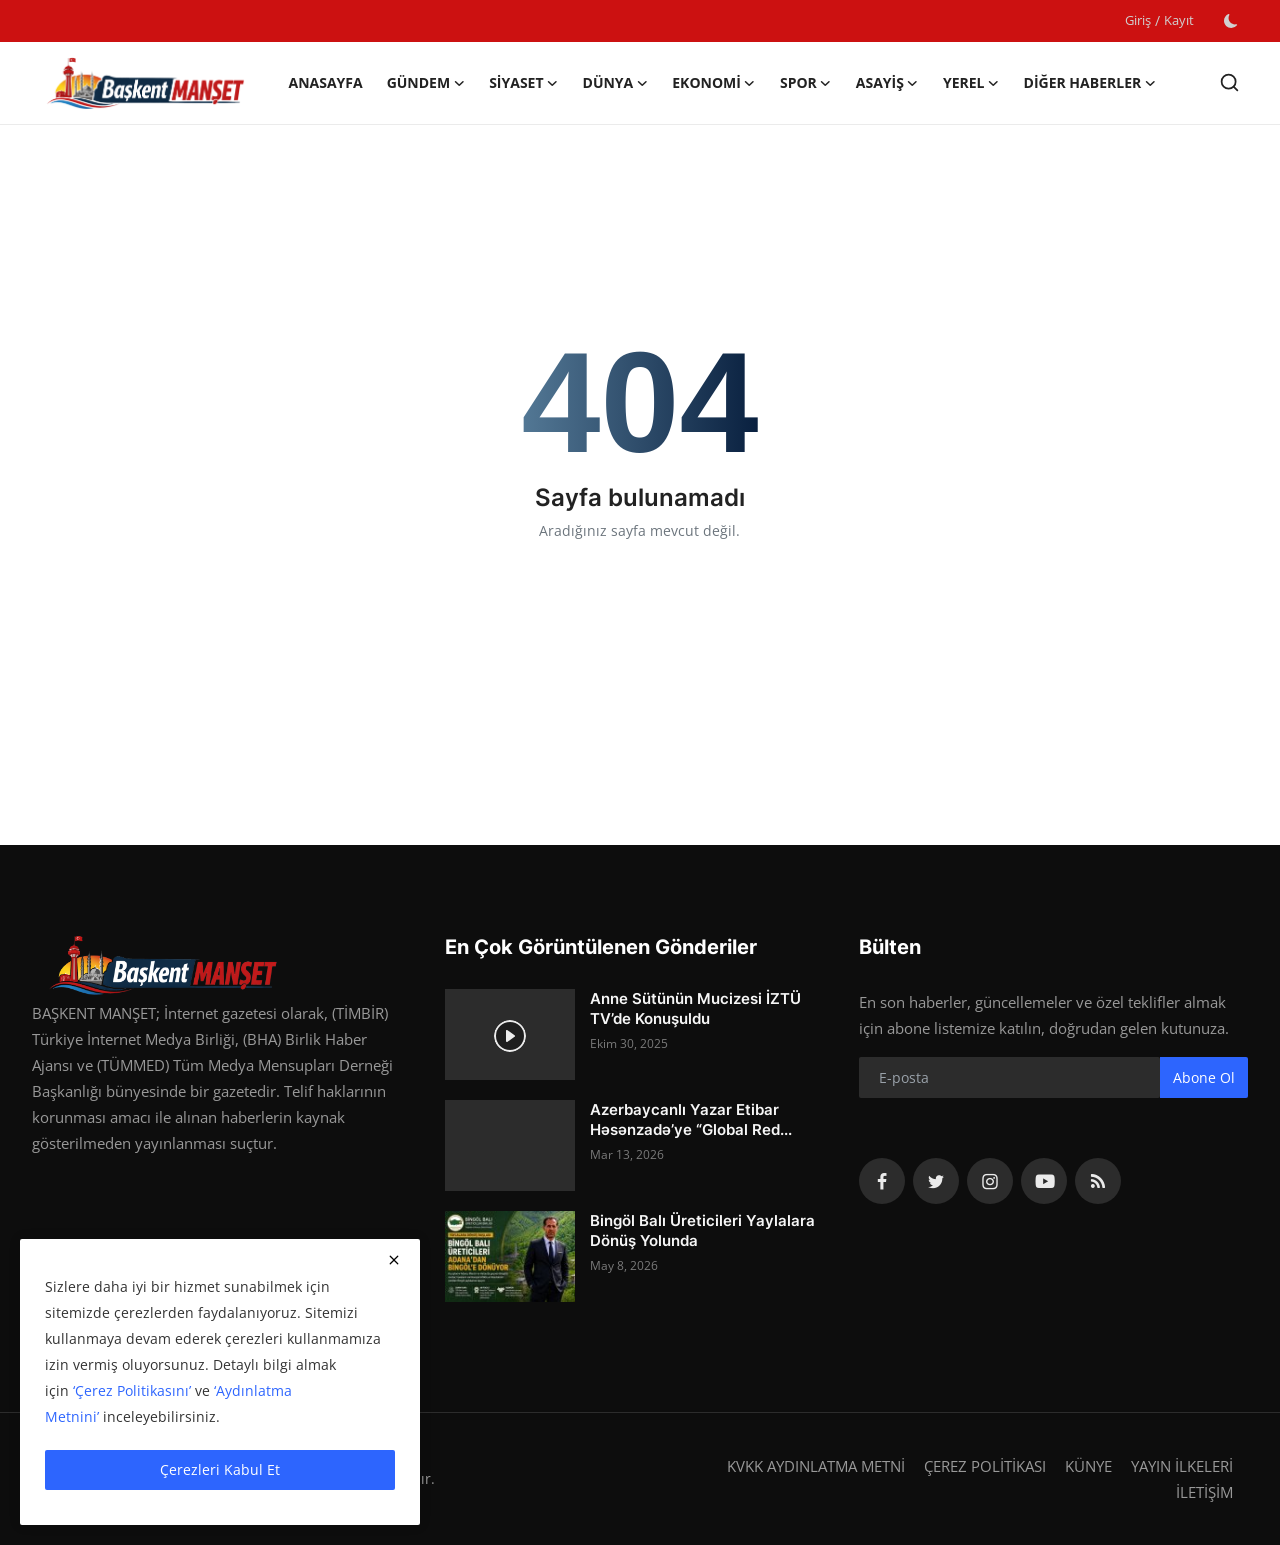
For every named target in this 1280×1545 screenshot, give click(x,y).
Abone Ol (1204, 1077)
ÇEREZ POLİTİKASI (985, 1466)
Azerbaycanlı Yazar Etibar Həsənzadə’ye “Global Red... (691, 1119)
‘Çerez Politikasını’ (132, 1390)
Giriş (1138, 20)
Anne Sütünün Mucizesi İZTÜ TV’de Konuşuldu (695, 1008)
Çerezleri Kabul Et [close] (220, 1469)
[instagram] (990, 1181)
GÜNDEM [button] (426, 83)
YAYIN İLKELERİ (1182, 1466)
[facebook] (882, 1181)
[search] (1229, 82)
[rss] (1098, 1181)
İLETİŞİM (1204, 1492)
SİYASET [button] (523, 83)
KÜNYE (1088, 1466)
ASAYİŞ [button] (887, 83)
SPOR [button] (806, 83)
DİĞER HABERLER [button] (1090, 83)
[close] (394, 1260)
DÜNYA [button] (616, 83)
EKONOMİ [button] (714, 83)
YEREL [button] (971, 83)
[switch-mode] (1231, 21)
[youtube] (1044, 1181)
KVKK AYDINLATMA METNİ (816, 1466)
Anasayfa (325, 82)
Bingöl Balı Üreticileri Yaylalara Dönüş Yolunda (702, 1230)
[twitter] (936, 1181)
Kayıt (1179, 20)
